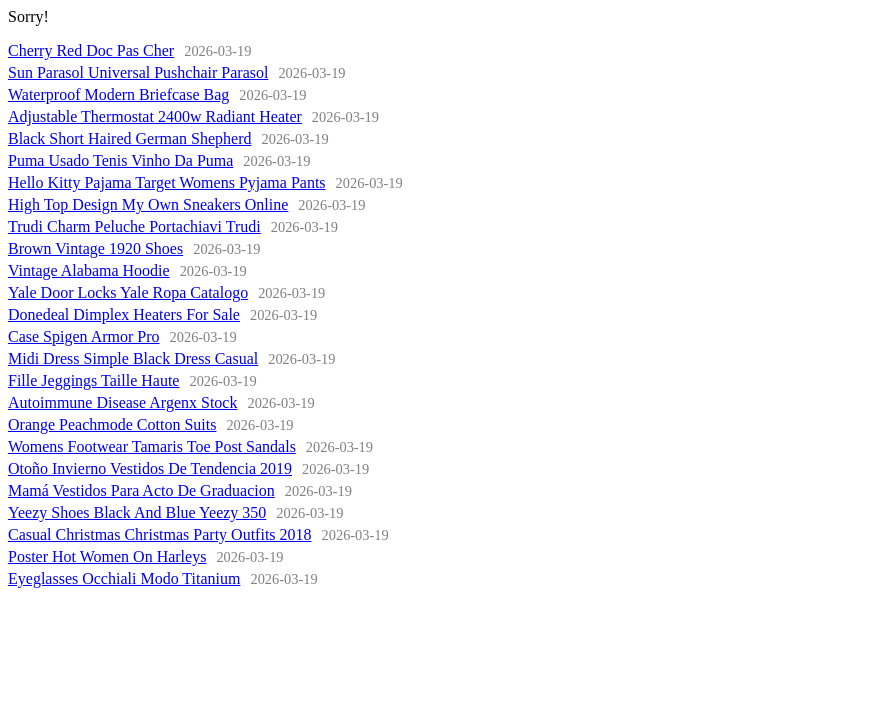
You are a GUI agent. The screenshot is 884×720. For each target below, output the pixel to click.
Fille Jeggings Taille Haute (93, 380)
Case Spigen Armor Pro (84, 336)
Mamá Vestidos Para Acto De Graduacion (141, 490)
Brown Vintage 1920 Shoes (95, 248)
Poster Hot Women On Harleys (107, 556)
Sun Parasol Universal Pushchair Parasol (138, 72)
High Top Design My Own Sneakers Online (148, 204)
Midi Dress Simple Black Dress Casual (133, 358)
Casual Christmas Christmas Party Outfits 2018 (160, 534)
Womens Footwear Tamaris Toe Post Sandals (152, 446)
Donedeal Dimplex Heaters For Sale (124, 314)
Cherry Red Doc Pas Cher (91, 50)
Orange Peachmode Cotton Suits (112, 424)
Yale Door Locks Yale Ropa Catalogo (128, 292)
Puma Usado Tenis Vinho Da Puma (120, 160)
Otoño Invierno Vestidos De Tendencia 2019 (150, 468)
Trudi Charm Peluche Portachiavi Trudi (134, 226)
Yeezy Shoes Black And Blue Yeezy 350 (137, 512)
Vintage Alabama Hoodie (89, 270)
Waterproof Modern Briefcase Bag (118, 94)
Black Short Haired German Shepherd (129, 138)
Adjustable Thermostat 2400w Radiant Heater (155, 116)
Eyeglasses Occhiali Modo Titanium (124, 578)
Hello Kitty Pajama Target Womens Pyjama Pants (167, 182)
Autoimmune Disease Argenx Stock (122, 402)
